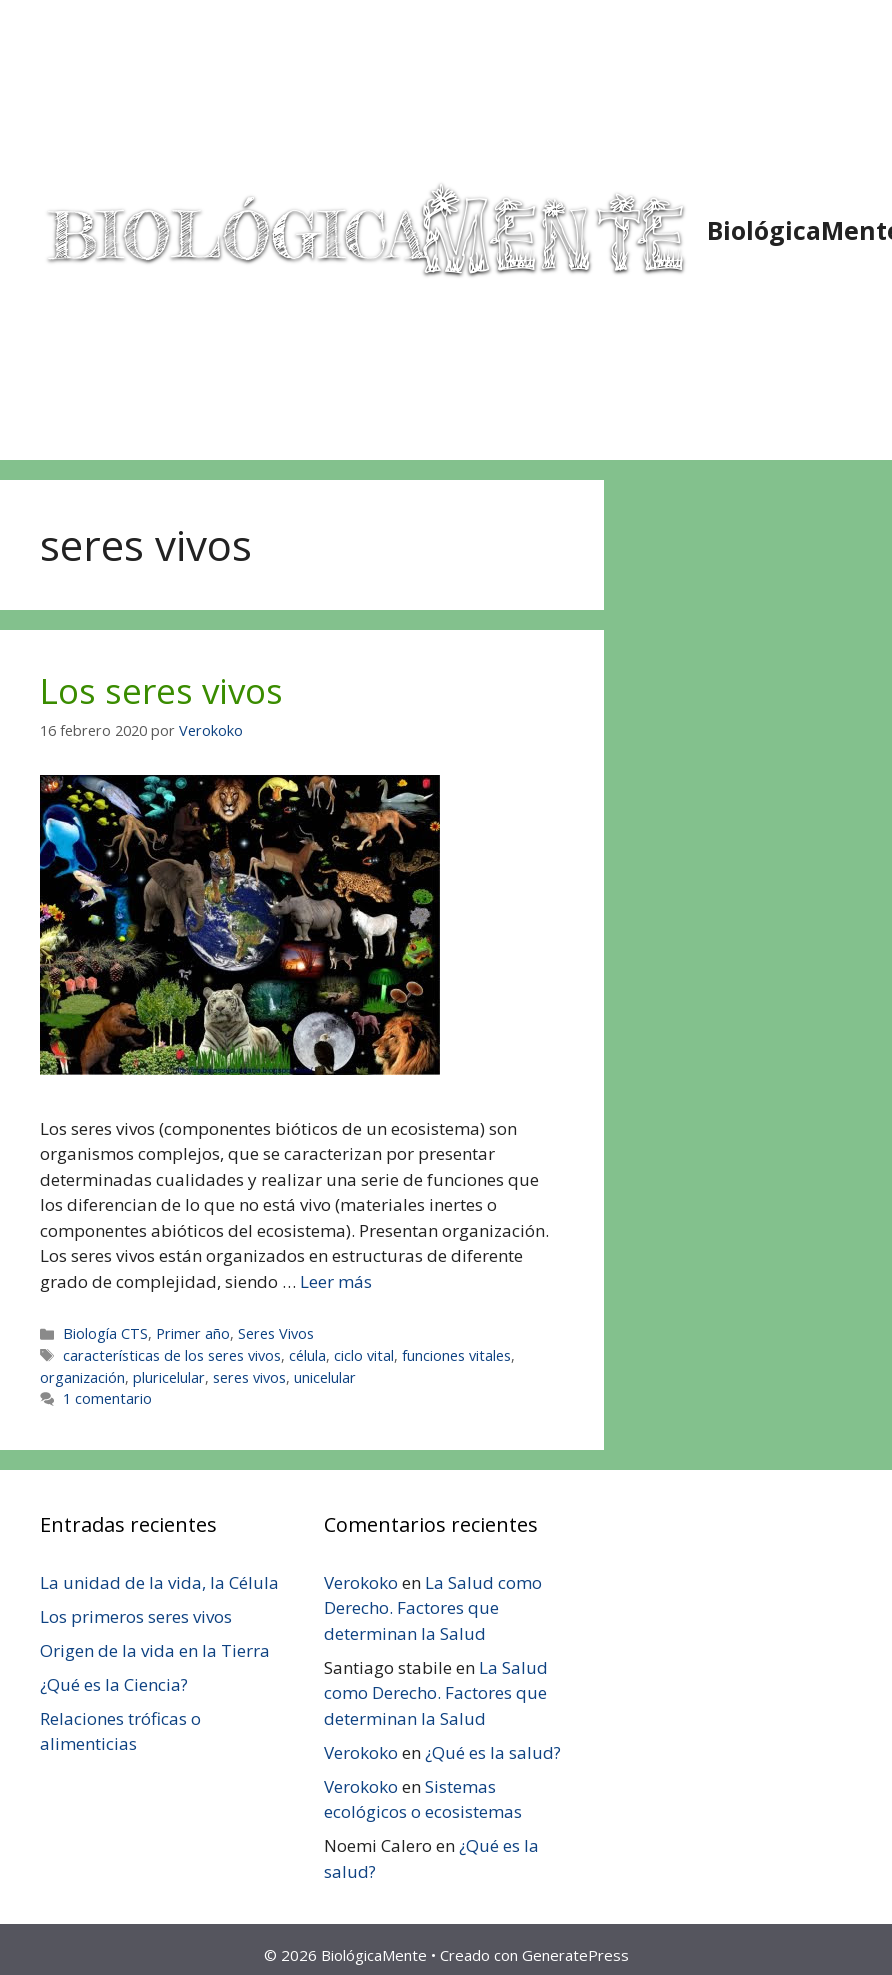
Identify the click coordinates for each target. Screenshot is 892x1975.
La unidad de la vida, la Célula (159, 1582)
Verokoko (361, 1582)
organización (82, 1377)
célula (307, 1355)
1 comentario (107, 1398)
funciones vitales (456, 1355)
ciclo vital (364, 1355)
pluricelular (169, 1377)
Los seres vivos (161, 690)
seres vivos (249, 1377)
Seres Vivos (276, 1333)
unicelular (325, 1377)
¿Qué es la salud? (493, 1752)
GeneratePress (575, 1955)
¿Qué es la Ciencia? (114, 1684)
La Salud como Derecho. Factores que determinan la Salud (433, 1608)
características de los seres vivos (172, 1355)
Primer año (193, 1333)
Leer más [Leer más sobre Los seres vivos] (336, 1281)
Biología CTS (105, 1333)
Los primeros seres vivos (136, 1616)
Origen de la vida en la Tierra (155, 1650)
